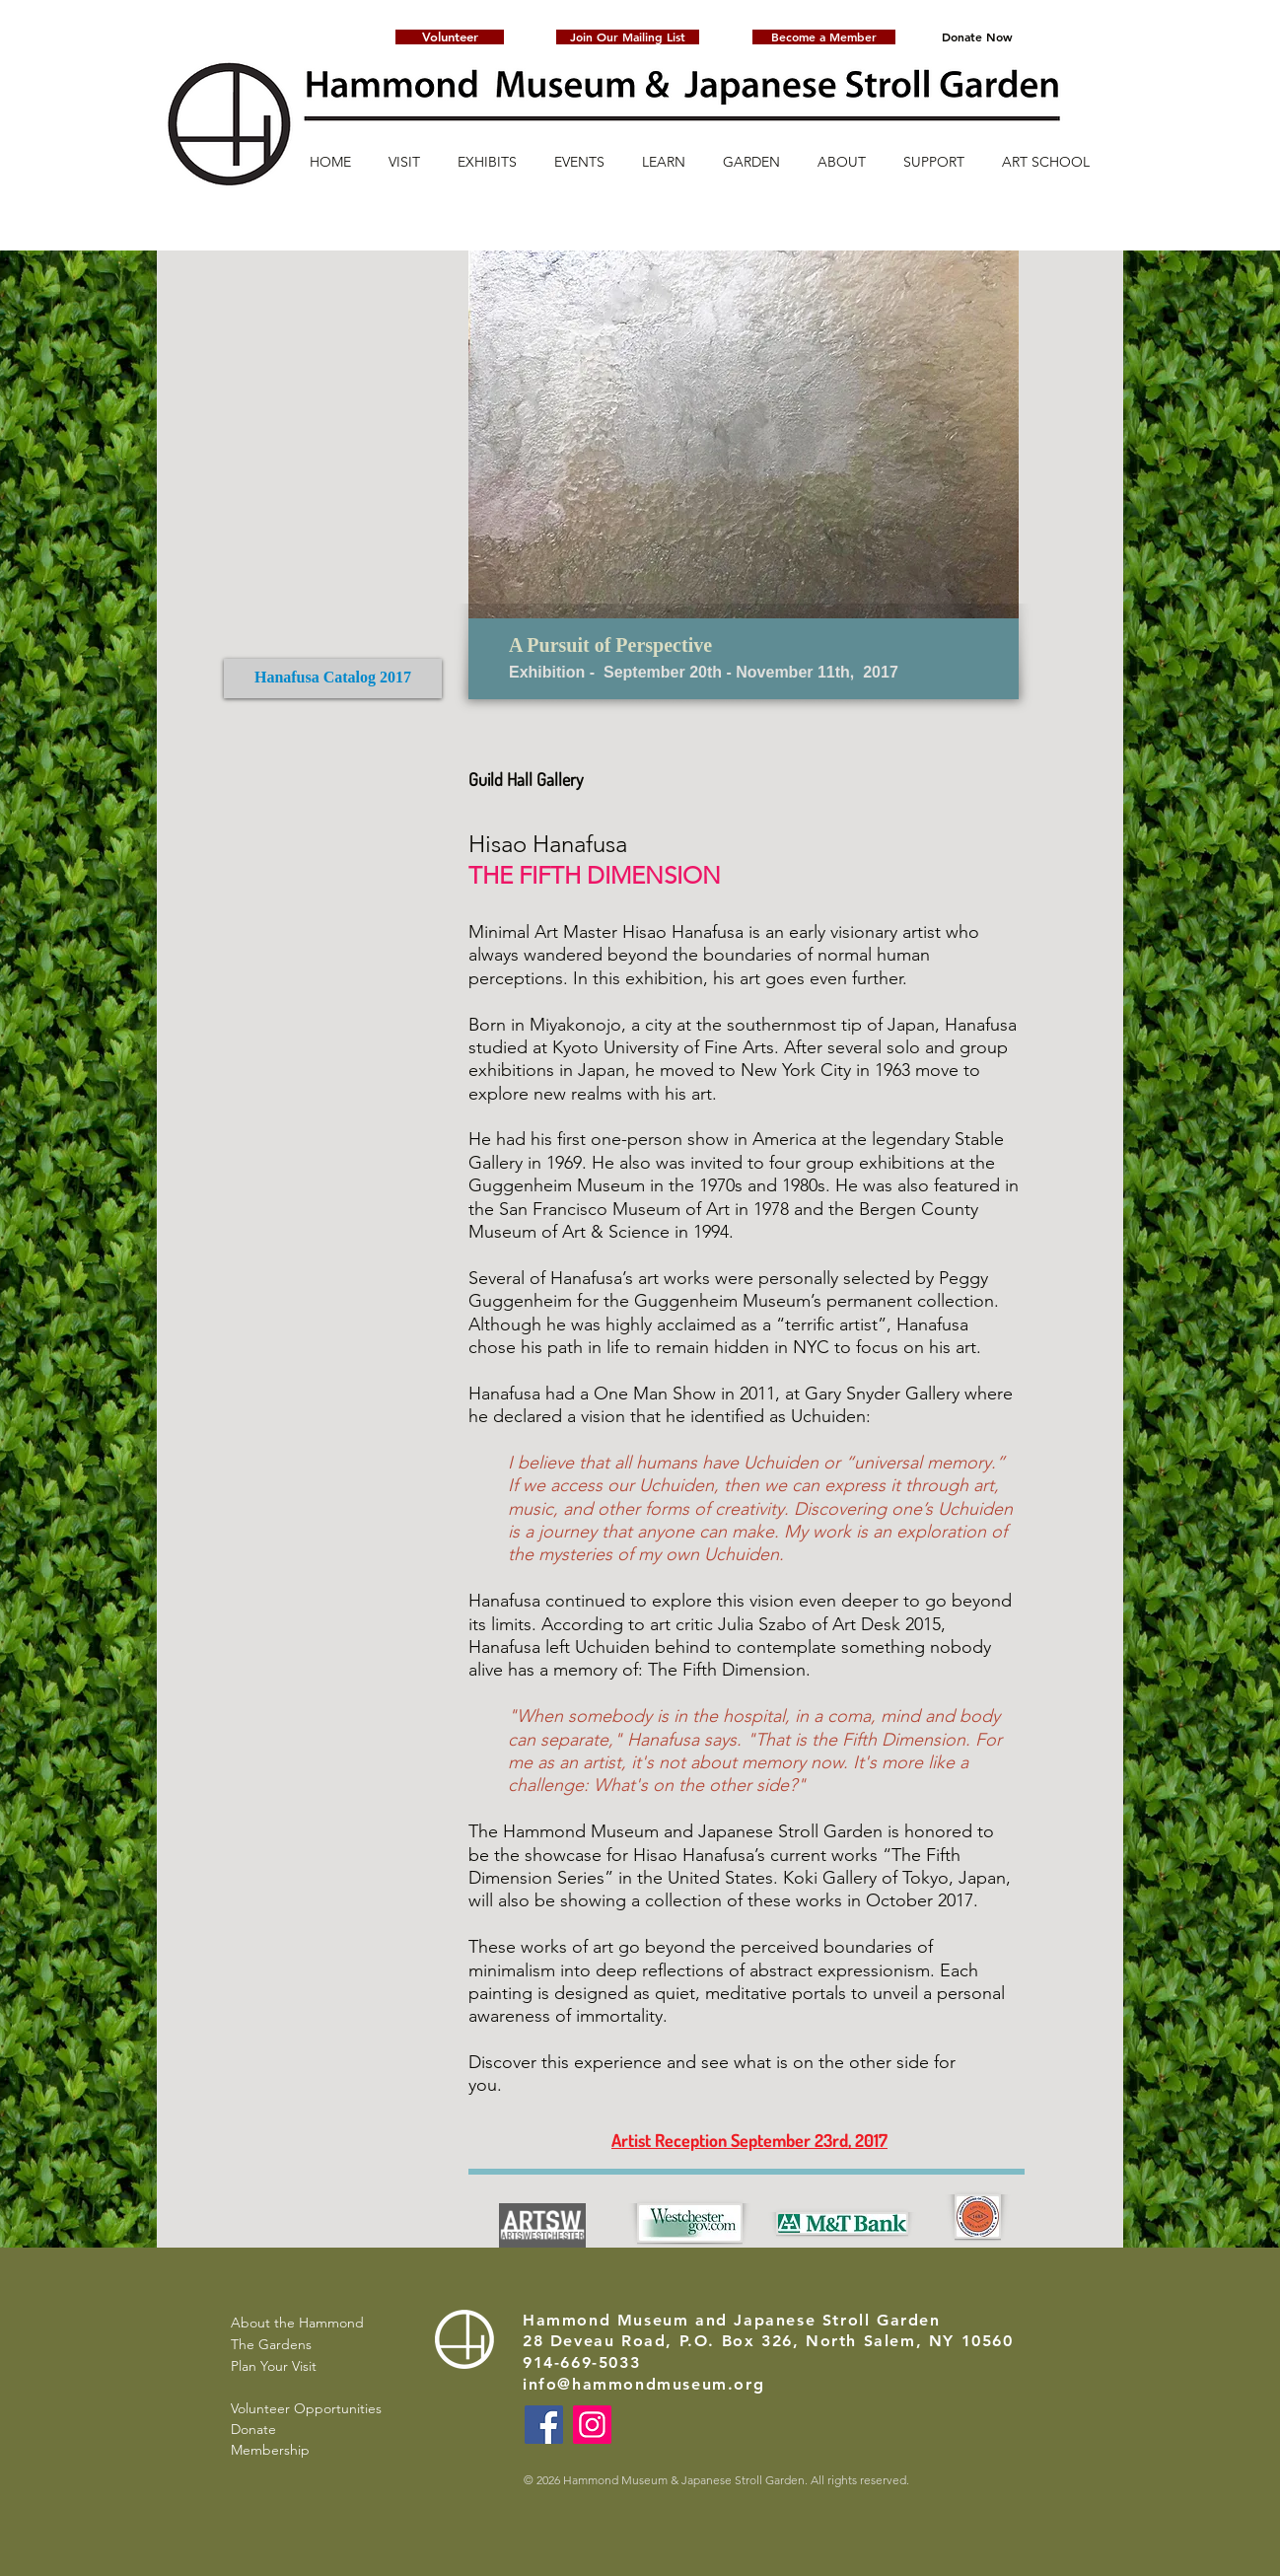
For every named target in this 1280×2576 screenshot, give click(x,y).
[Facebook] (544, 2424)
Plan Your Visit (274, 2366)
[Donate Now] (976, 37)
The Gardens (271, 2344)
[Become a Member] (823, 37)
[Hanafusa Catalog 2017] (333, 678)
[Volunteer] (449, 37)
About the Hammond (297, 2322)
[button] (627, 37)
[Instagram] (592, 2424)
